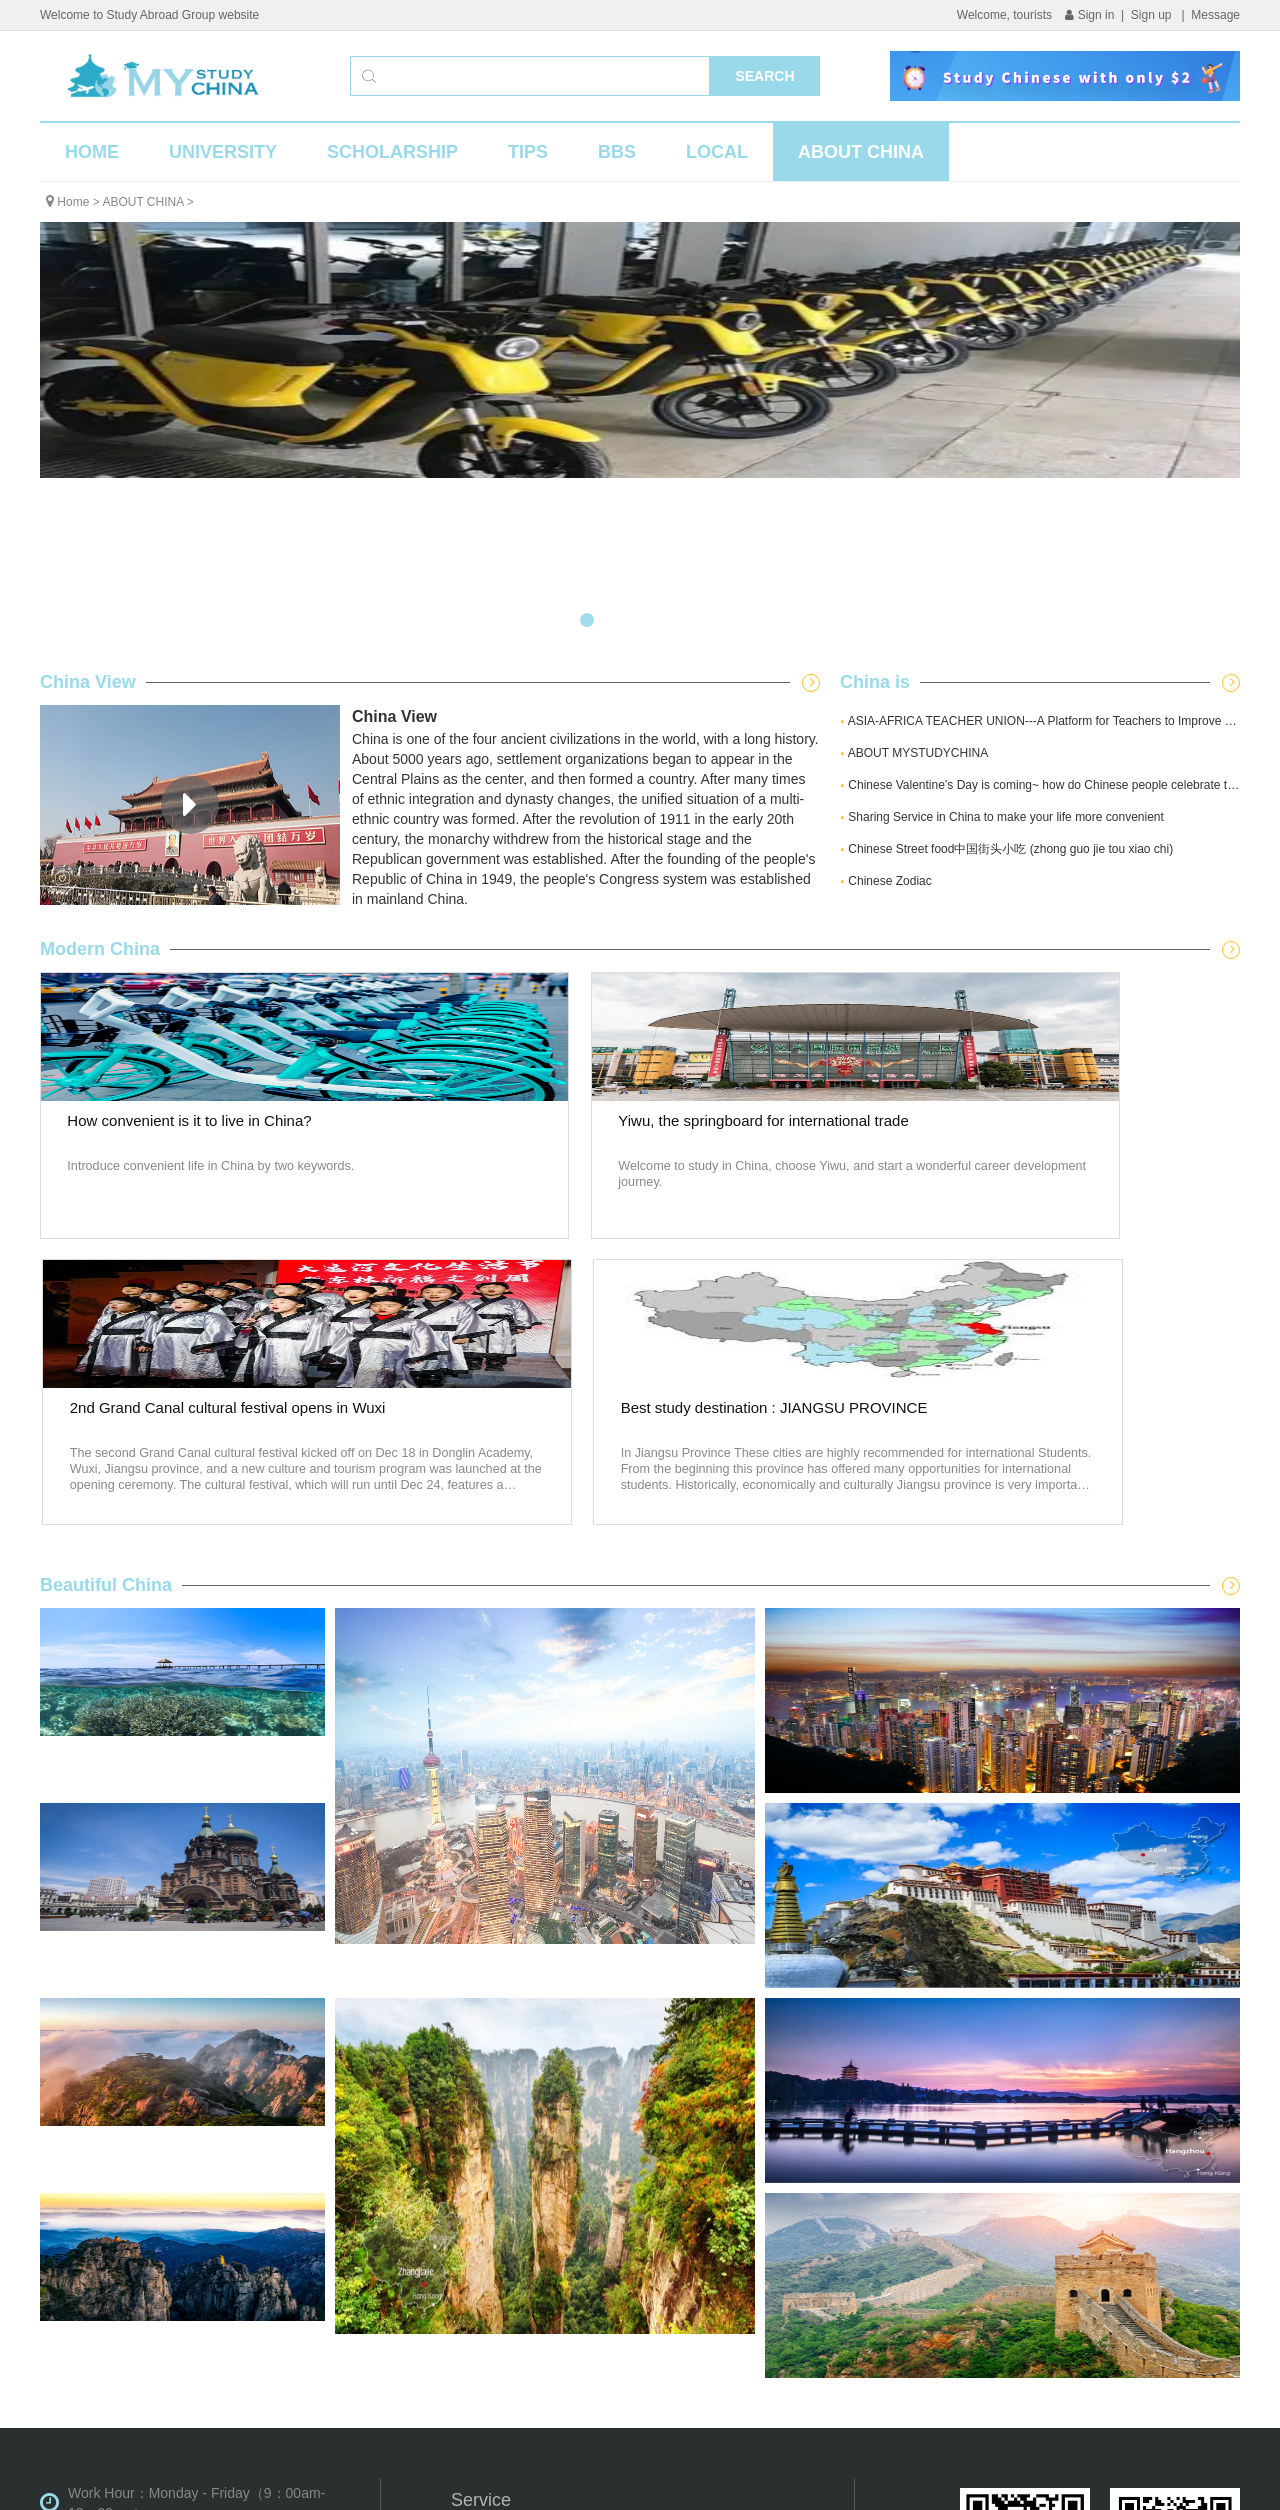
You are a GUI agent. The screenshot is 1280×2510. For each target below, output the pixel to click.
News (744, 2245)
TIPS (528, 152)
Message (1215, 15)
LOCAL (717, 152)
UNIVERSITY (223, 152)
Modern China (100, 949)
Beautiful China (106, 1298)
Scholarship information (524, 2277)
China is (875, 682)
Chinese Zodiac (886, 881)
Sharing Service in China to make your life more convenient (1002, 817)
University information (518, 2245)
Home (73, 202)
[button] (587, 620)
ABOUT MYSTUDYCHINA (914, 753)
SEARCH (764, 76)
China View (88, 682)
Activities (754, 2277)
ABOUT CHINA (861, 152)
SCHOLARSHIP (392, 152)
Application (485, 2309)
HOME (92, 152)
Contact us (760, 2341)
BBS (617, 152)
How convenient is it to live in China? (179, 1154)
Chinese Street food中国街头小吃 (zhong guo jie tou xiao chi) (1006, 849)
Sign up (1153, 15)
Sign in (1089, 15)
